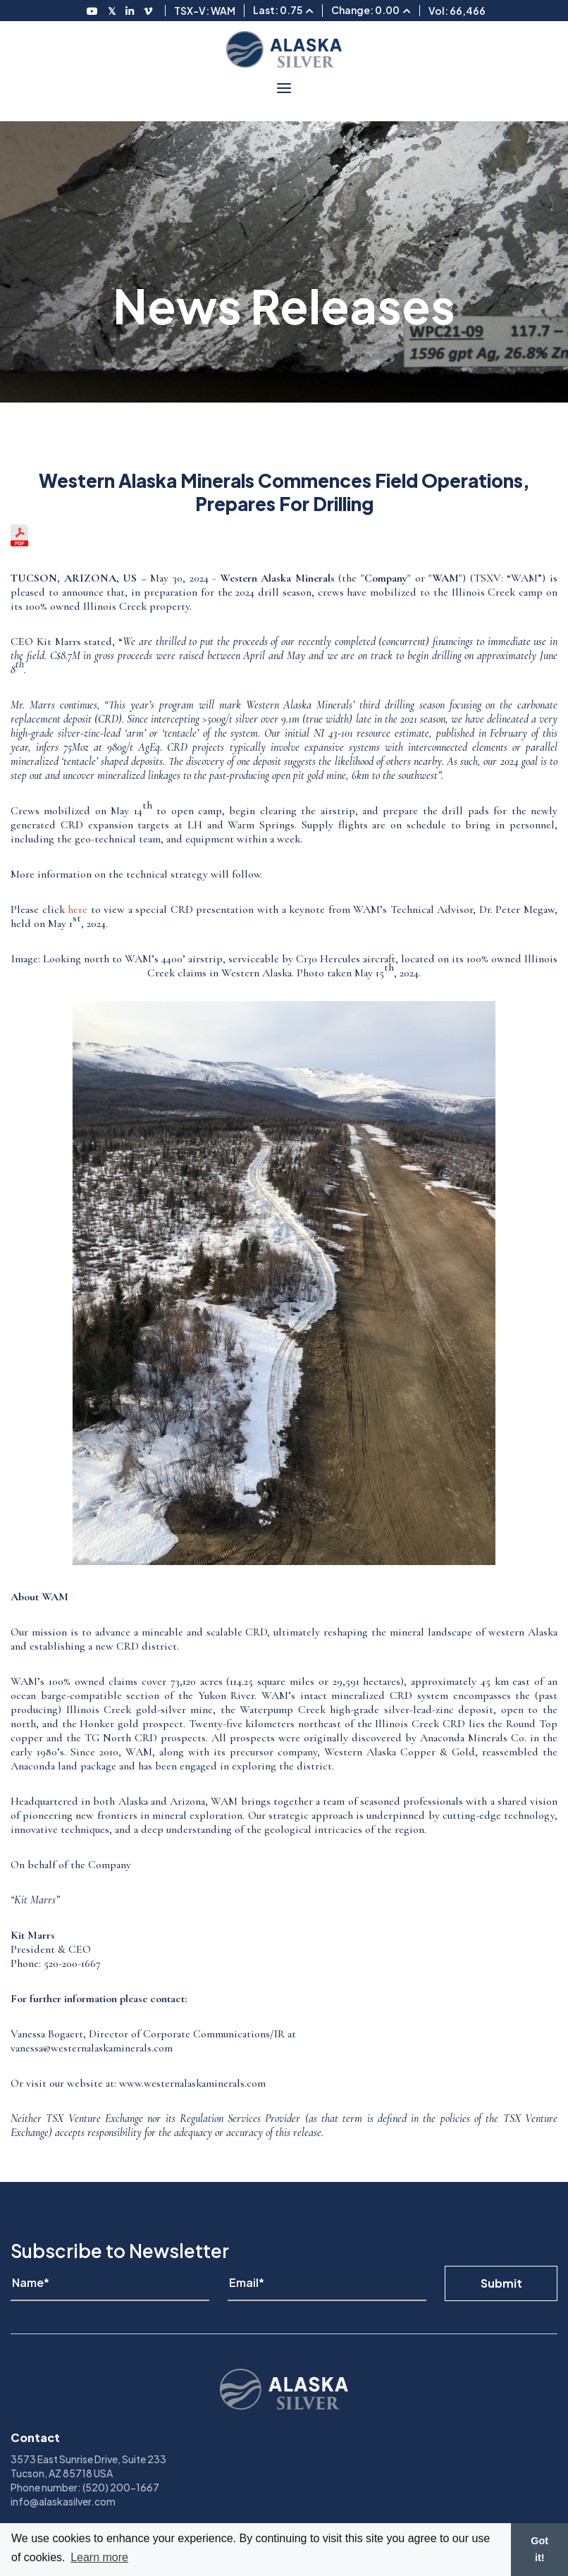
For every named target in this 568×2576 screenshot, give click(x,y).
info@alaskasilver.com (63, 2501)
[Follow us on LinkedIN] (129, 10)
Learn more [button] (99, 2557)
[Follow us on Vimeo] (148, 10)
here (77, 909)
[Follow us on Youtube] (92, 10)
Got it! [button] (539, 2549)
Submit (501, 2283)
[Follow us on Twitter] (112, 10)
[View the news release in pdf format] (19, 543)
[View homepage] (284, 49)
